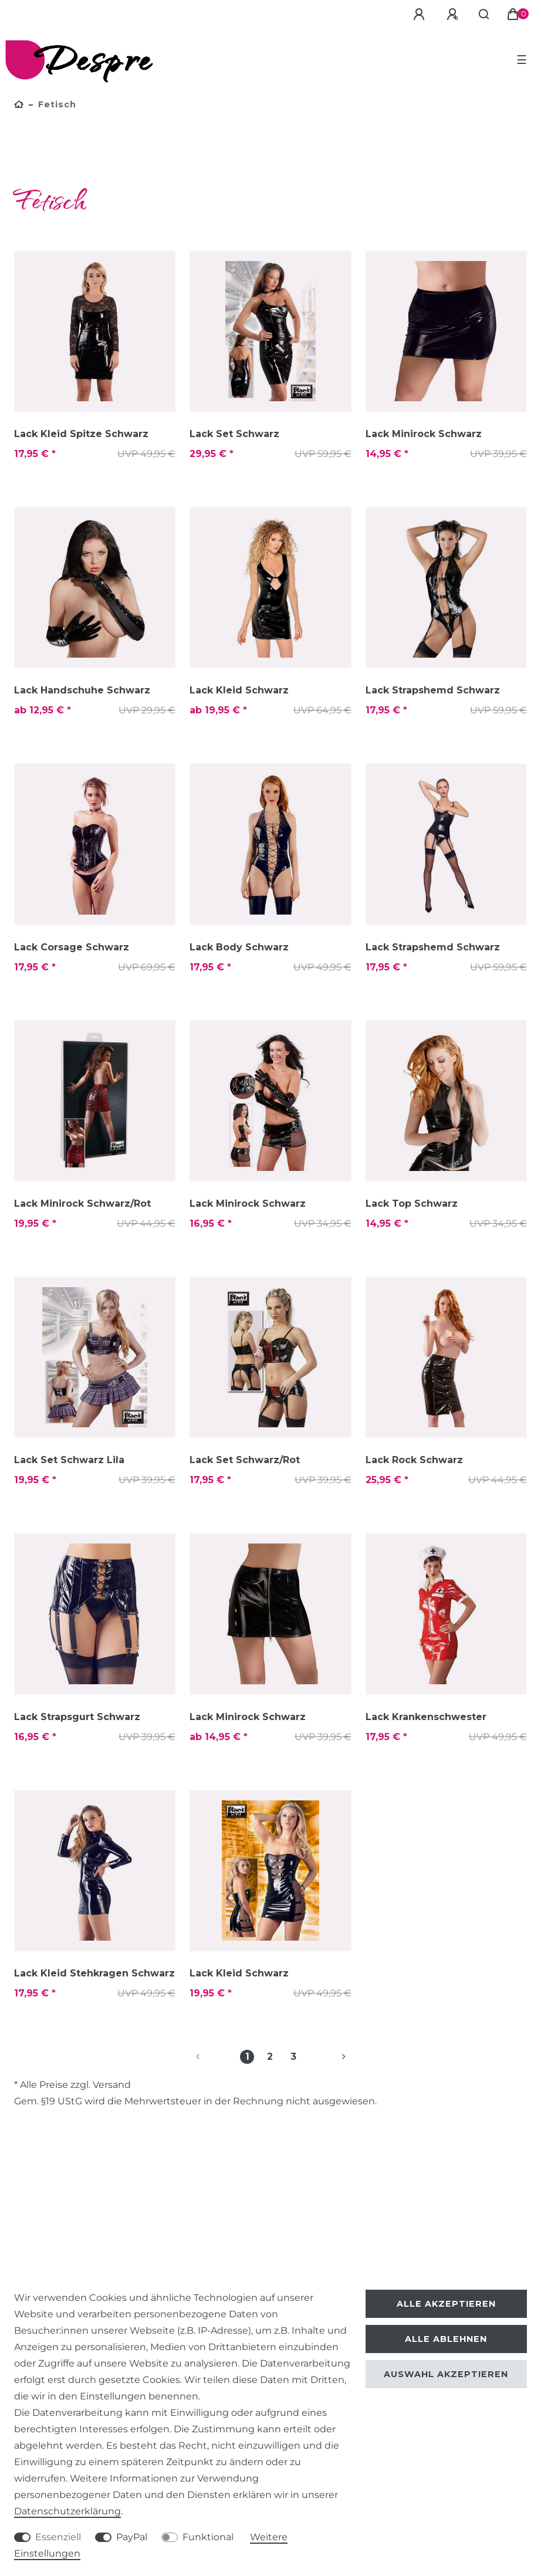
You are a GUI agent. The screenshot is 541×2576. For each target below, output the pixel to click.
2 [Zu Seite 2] (270, 2056)
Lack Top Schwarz (412, 1203)
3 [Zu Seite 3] (293, 2056)
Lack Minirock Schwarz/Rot (82, 1203)
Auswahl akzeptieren (446, 2374)
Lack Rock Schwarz (414, 1459)
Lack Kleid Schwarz (239, 690)
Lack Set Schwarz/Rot (245, 1459)
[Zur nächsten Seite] (330, 2056)
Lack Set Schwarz (234, 433)
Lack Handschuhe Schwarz (82, 690)
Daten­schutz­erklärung (67, 2511)
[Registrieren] (454, 14)
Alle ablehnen (446, 2339)
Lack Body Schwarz (239, 947)
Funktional (208, 2537)
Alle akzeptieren (446, 2304)
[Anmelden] (421, 14)
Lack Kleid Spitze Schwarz (81, 433)
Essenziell (58, 2537)
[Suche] (484, 14)
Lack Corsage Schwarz (71, 947)
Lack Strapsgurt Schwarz (77, 1716)
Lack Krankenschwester (426, 1716)
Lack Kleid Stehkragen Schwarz (94, 1973)
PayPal (131, 2537)
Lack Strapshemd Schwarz (433, 690)
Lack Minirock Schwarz (424, 433)
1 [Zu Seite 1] (247, 2056)
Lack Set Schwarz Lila (69, 1459)
